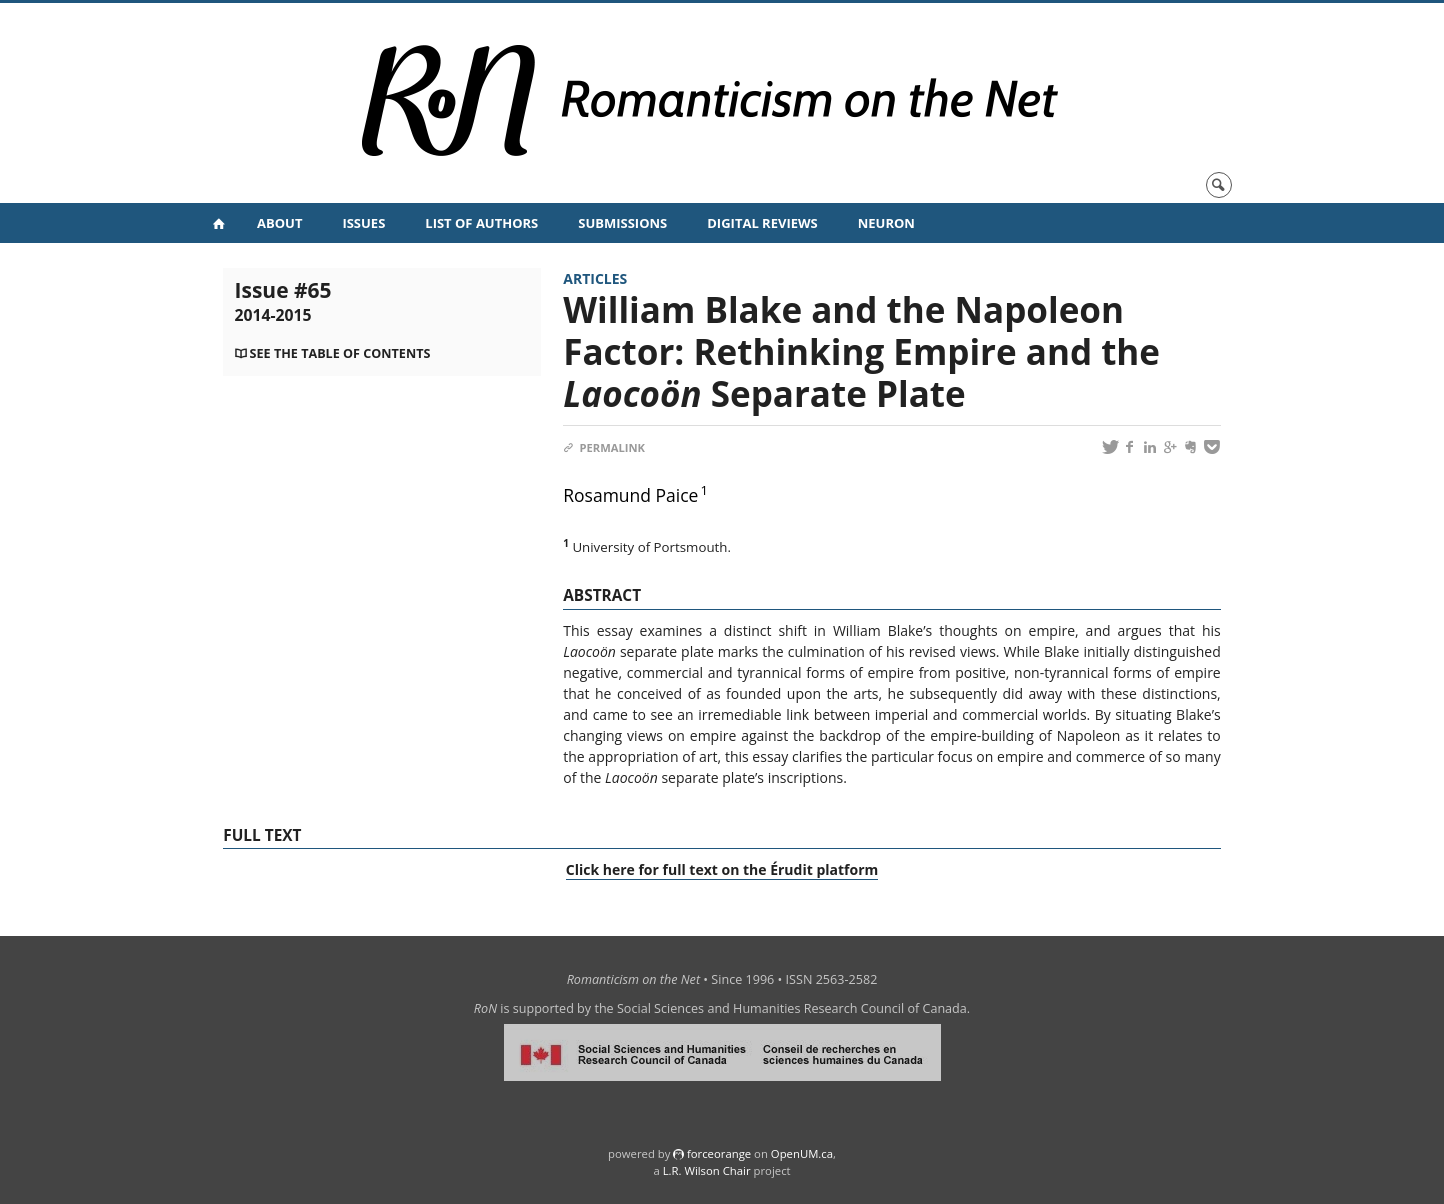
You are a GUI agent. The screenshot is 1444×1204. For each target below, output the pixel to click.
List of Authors (481, 223)
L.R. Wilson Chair (707, 1170)
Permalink (604, 447)
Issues (363, 223)
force (719, 1153)
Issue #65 (283, 301)
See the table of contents (340, 353)
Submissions (622, 223)
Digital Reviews (762, 223)
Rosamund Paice (630, 495)
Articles (595, 278)
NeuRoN (886, 223)
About (279, 223)
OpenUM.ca (802, 1153)
